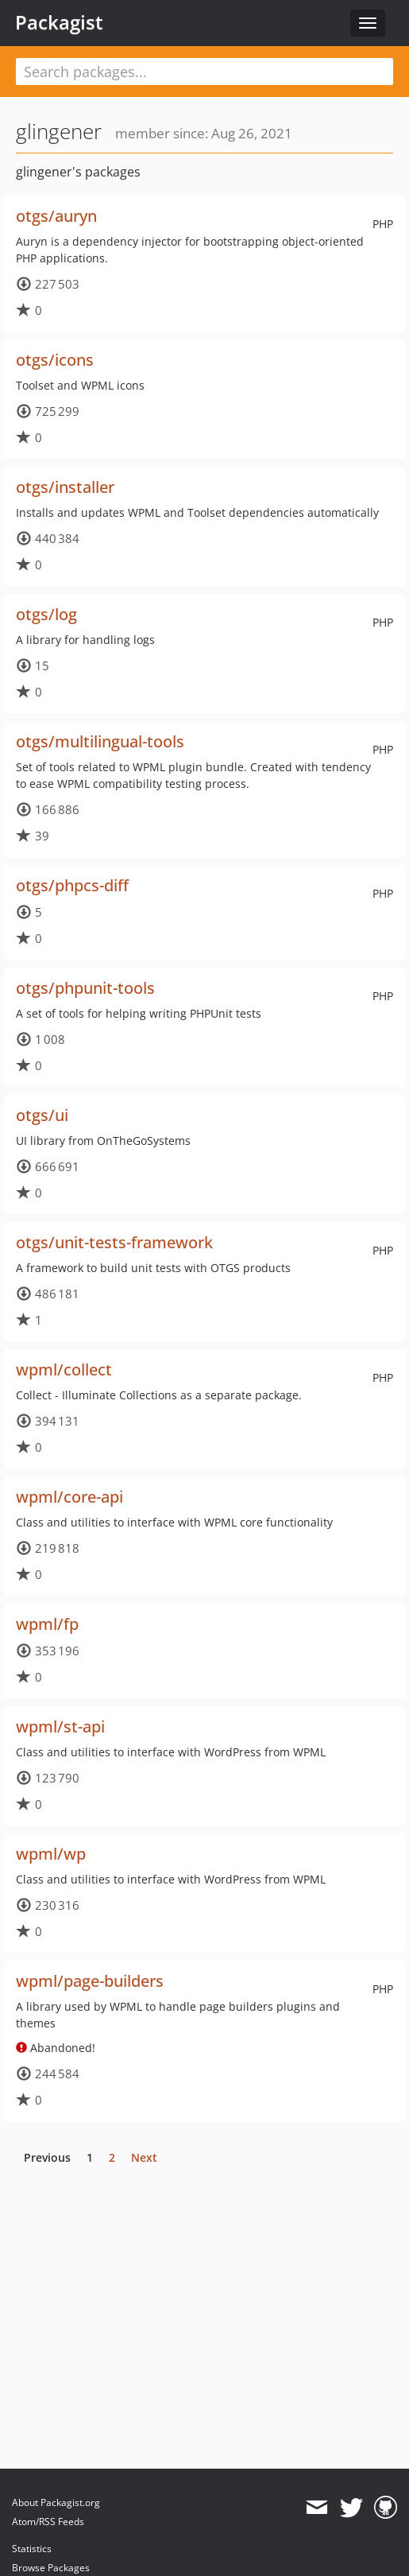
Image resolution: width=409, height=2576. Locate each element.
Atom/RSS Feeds (48, 2521)
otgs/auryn (56, 216)
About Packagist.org (56, 2502)
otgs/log (46, 614)
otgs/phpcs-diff (72, 885)
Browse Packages (51, 2567)
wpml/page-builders (90, 1981)
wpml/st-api (60, 1726)
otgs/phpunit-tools (85, 988)
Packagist (59, 22)
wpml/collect (64, 1369)
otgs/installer (65, 487)
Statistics (32, 2548)
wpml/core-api (69, 1496)
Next (144, 2157)
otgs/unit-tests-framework (114, 1242)
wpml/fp (47, 1624)
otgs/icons (55, 359)
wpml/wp (51, 1853)
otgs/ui (42, 1115)
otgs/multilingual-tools (100, 741)
